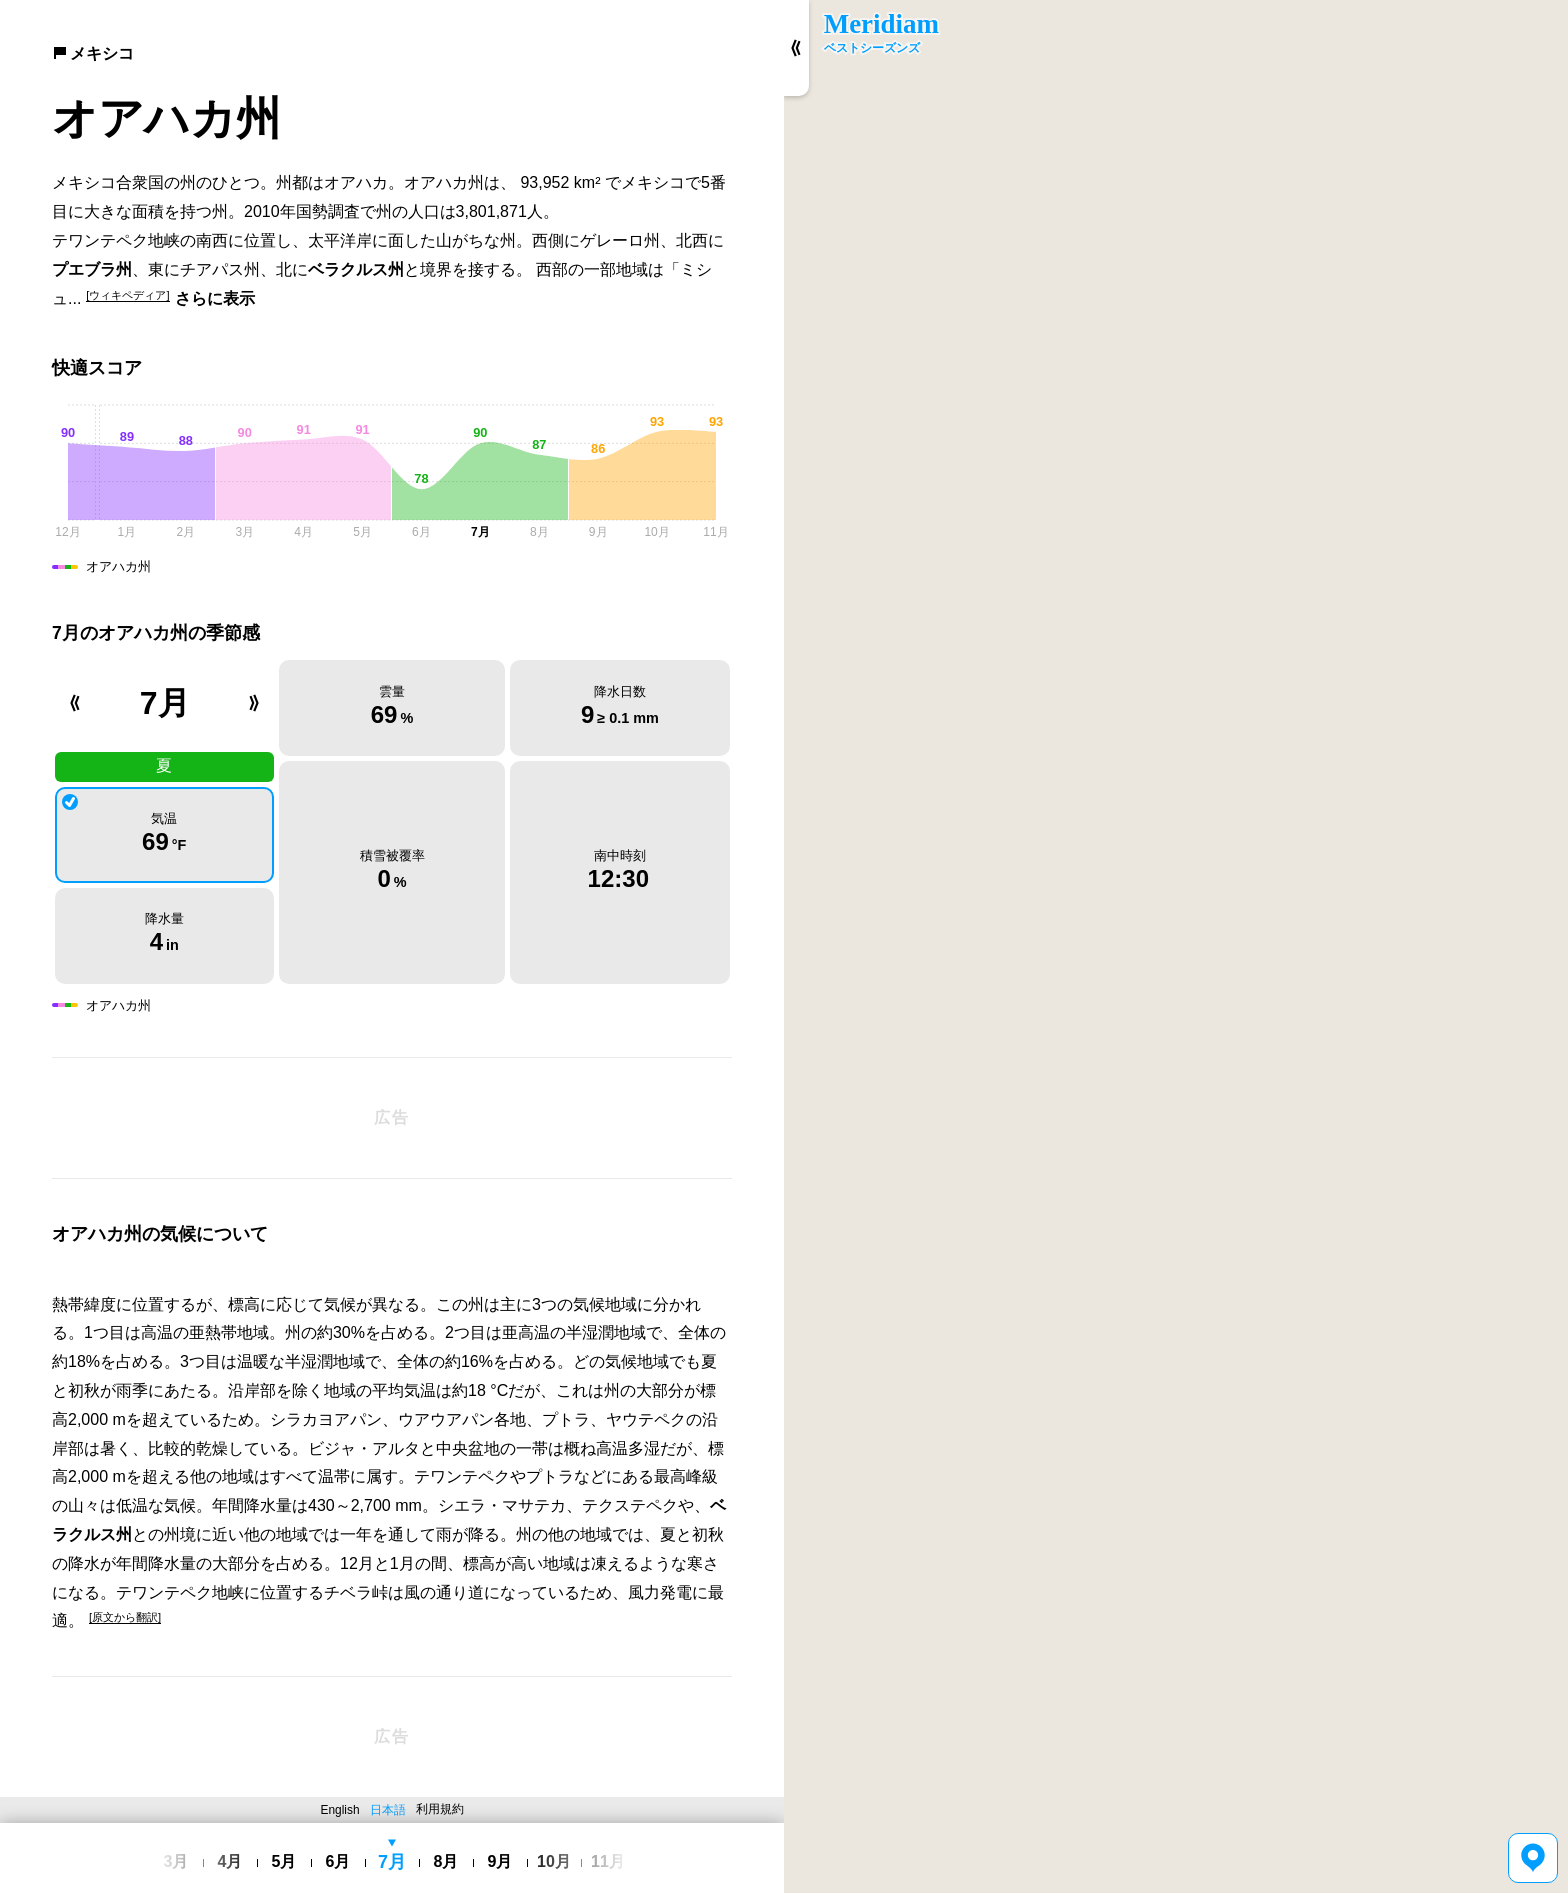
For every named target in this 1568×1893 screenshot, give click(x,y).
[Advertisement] (392, 1118)
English (340, 1810)
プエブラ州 (92, 269)
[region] (1176, 946)
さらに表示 (215, 298)
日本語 (388, 1810)
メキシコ (93, 53)
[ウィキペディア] (127, 295)
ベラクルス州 (356, 269)
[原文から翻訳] (125, 1617)
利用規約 (440, 1809)
